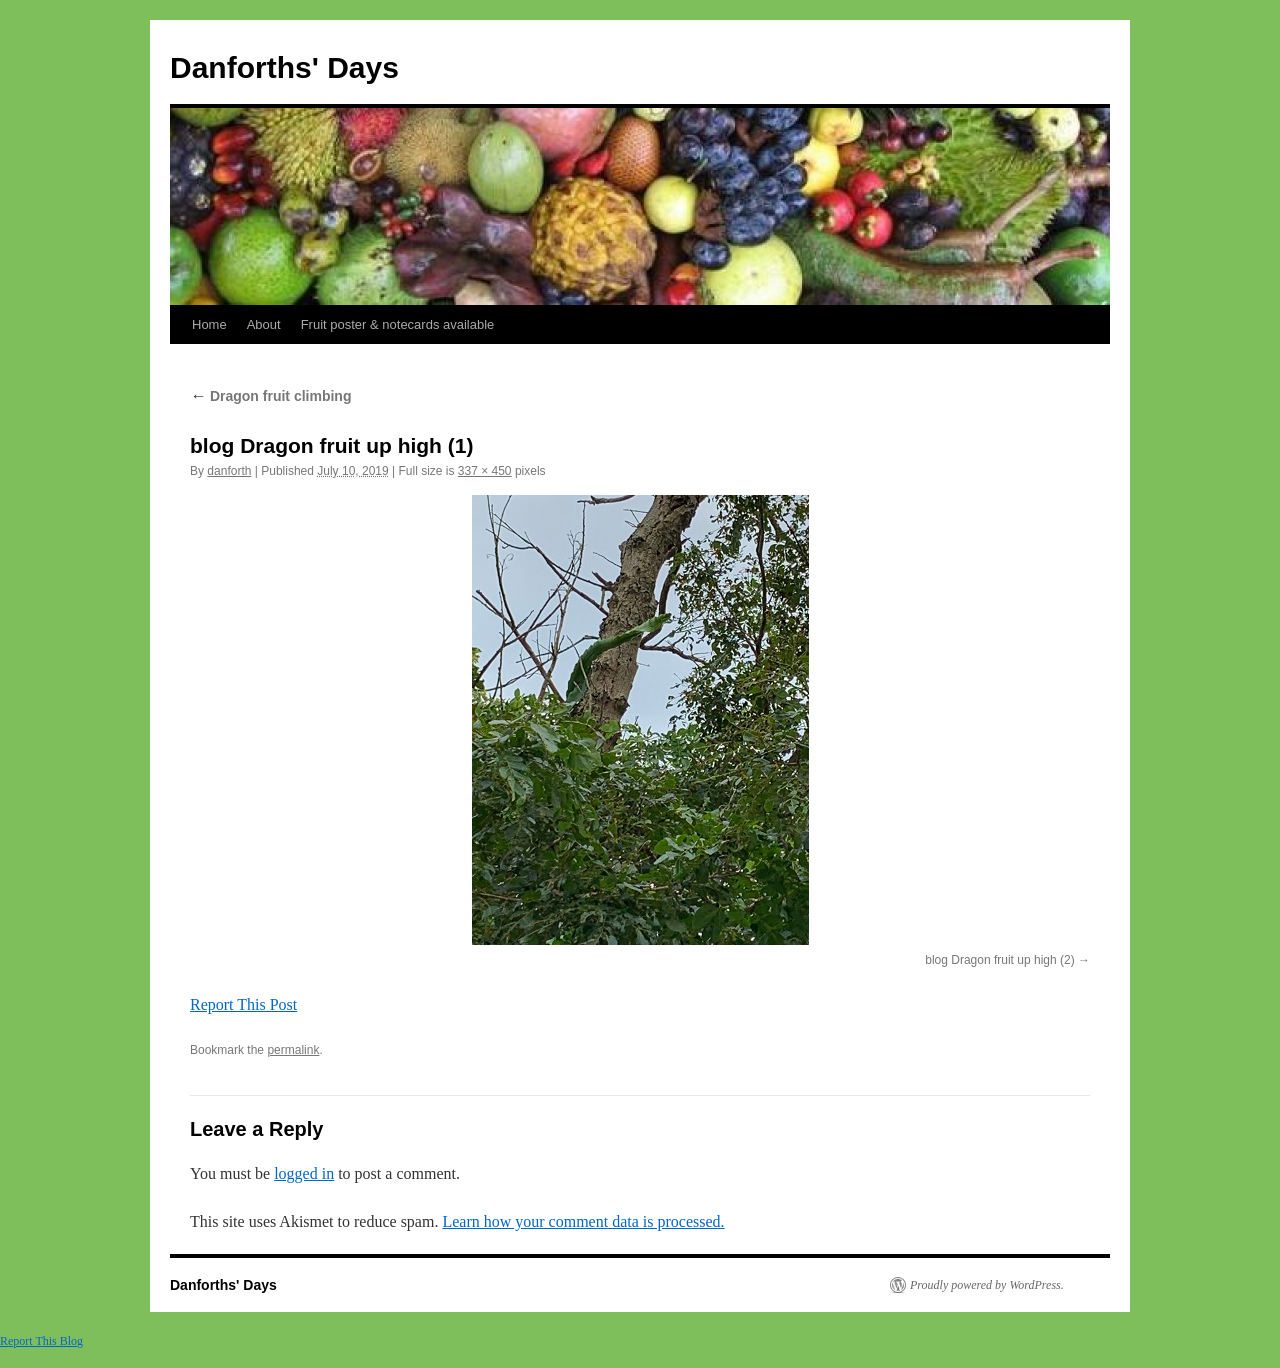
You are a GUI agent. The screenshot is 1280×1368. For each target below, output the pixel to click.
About (264, 324)
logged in (304, 1173)
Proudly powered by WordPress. (987, 1285)
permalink (293, 1050)
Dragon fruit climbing (270, 396)
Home (209, 324)
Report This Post (243, 1004)
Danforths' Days (284, 67)
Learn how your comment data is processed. (583, 1221)
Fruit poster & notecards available (398, 324)
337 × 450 (485, 471)
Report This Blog (41, 1341)
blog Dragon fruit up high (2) (999, 960)
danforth (229, 471)
